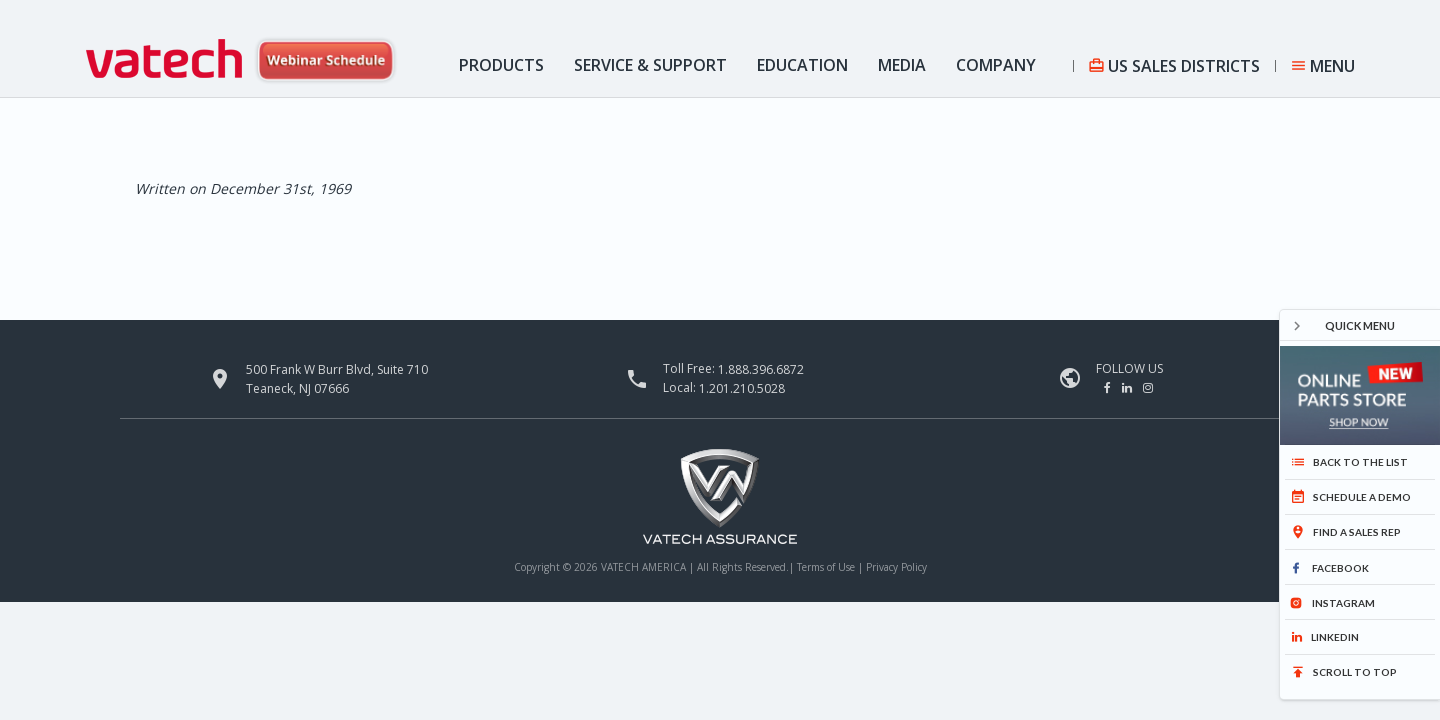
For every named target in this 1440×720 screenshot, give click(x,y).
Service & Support (650, 65)
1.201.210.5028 (742, 388)
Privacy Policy (896, 567)
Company (996, 65)
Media (902, 65)
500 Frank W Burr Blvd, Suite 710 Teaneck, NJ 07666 (337, 379)
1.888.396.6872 (761, 369)
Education (802, 65)
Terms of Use (827, 567)
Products (501, 65)
